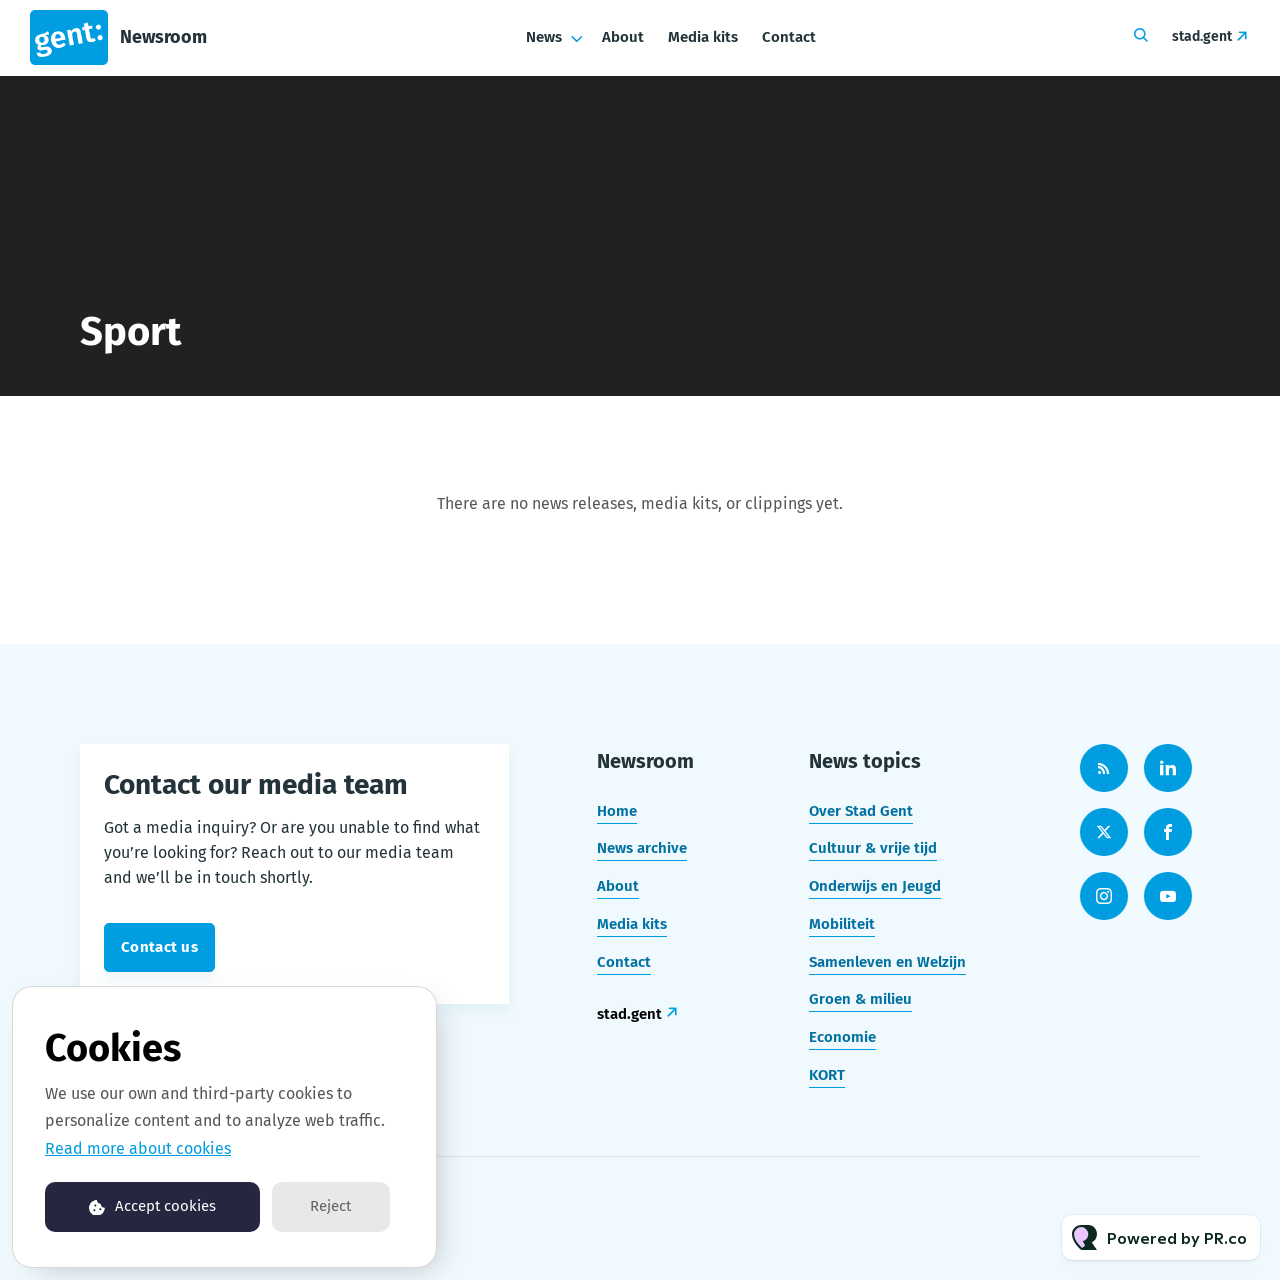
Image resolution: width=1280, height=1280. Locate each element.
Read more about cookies (138, 1148)
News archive (642, 848)
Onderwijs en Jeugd (875, 886)
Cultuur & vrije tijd (873, 848)
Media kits (703, 37)
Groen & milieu (860, 999)
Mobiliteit (842, 924)
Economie (842, 1037)
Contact (789, 37)
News (544, 37)
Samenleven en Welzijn (887, 962)
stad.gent (1202, 36)
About (623, 37)
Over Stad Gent (861, 811)
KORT (827, 1075)
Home (617, 811)
